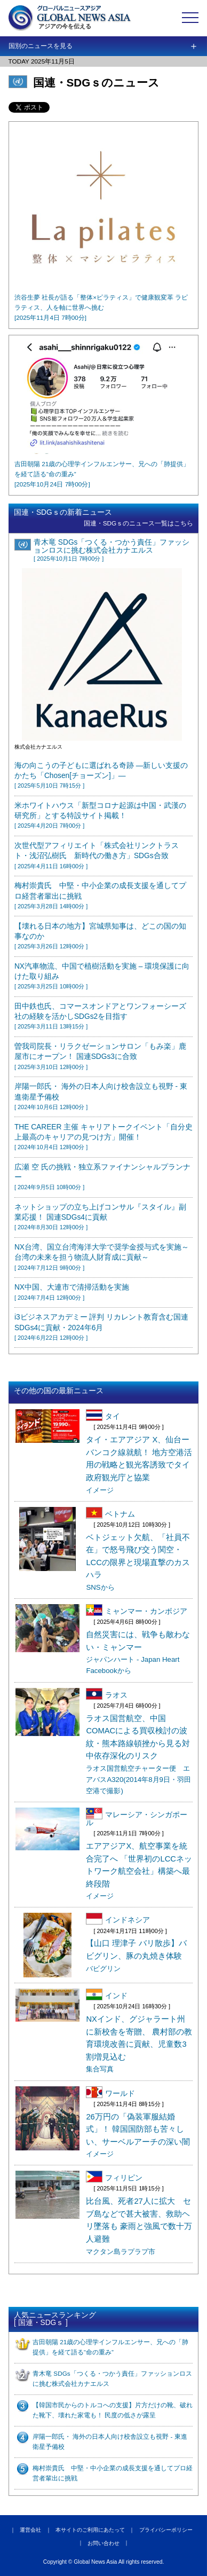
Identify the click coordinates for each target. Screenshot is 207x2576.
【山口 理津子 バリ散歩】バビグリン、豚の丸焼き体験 (136, 1955)
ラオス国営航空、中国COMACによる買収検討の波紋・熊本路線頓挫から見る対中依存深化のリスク (138, 1754)
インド (107, 1994)
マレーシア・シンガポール (136, 1817)
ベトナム (110, 1513)
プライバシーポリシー (166, 2530)
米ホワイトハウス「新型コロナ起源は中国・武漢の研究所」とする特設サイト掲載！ (100, 815)
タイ (103, 1415)
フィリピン (114, 2176)
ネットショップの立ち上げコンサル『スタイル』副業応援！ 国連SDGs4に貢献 (100, 1216)
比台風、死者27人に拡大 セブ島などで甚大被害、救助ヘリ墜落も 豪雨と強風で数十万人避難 (139, 2226)
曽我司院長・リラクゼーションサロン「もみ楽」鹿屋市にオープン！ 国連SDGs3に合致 (100, 1056)
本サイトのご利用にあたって (90, 2530)
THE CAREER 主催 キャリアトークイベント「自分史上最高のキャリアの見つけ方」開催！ (103, 1136)
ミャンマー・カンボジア (136, 1610)
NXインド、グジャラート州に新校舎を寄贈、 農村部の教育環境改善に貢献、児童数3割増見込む (139, 2044)
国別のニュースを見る (41, 45)
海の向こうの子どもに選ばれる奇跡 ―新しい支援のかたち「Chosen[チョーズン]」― (101, 775)
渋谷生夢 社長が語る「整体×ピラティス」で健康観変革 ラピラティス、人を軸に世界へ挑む (101, 307)
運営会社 (30, 2530)
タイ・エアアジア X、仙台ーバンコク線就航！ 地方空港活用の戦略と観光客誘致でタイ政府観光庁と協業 (139, 1464)
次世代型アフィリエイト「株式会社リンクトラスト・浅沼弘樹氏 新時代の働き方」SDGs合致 (96, 855)
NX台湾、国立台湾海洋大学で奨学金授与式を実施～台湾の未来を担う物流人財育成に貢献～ (101, 1256)
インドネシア (118, 1919)
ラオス (107, 1694)
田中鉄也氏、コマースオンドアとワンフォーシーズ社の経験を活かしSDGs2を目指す (100, 1016)
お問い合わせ (103, 2543)
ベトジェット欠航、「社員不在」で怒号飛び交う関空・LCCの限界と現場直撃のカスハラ (138, 1562)
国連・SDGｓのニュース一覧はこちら (139, 523)
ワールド (110, 2092)
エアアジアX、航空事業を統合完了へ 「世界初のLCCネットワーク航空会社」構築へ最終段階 (139, 1871)
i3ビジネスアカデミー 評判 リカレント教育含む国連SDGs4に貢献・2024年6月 (101, 1326)
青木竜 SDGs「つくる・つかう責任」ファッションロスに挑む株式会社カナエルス (111, 549)
